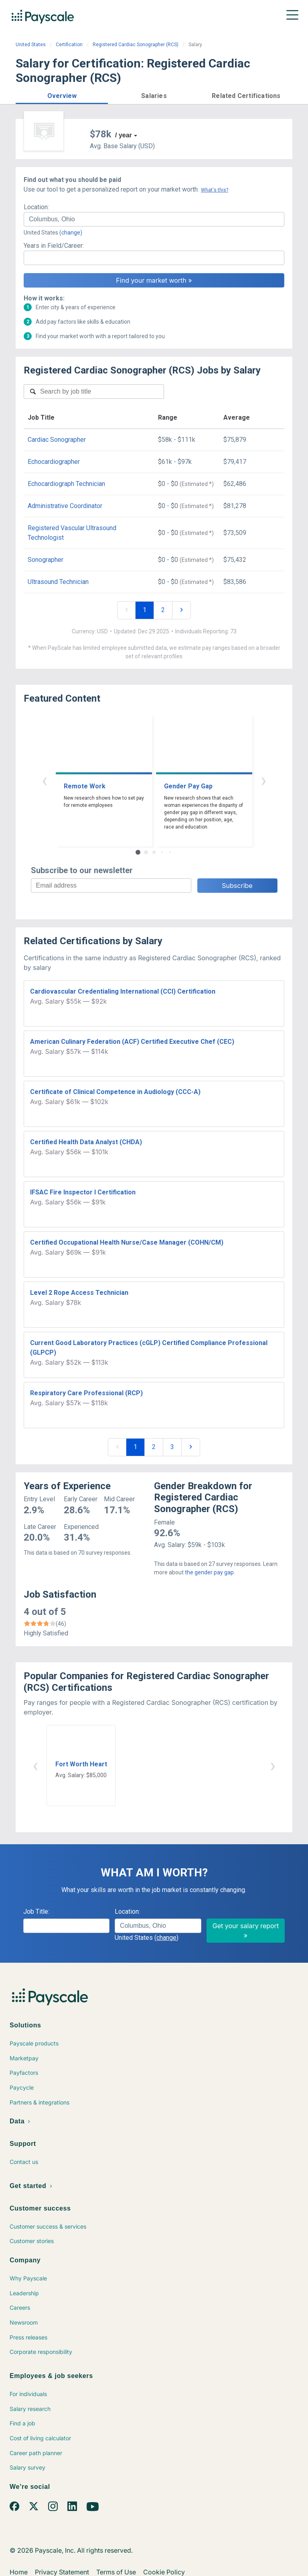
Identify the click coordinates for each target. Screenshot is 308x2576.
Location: (36, 207)
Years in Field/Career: (54, 245)
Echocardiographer (54, 461)
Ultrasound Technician (58, 582)
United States (31, 44)
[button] (62, 94)
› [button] (263, 780)
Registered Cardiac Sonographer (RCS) (135, 44)
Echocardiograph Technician (66, 484)
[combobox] (154, 219)
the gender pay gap (209, 1572)
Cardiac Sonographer (57, 439)
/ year (123, 135)
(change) (70, 232)
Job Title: (36, 1911)
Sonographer (45, 559)
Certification (69, 44)
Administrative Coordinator (65, 506)
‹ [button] (44, 780)
